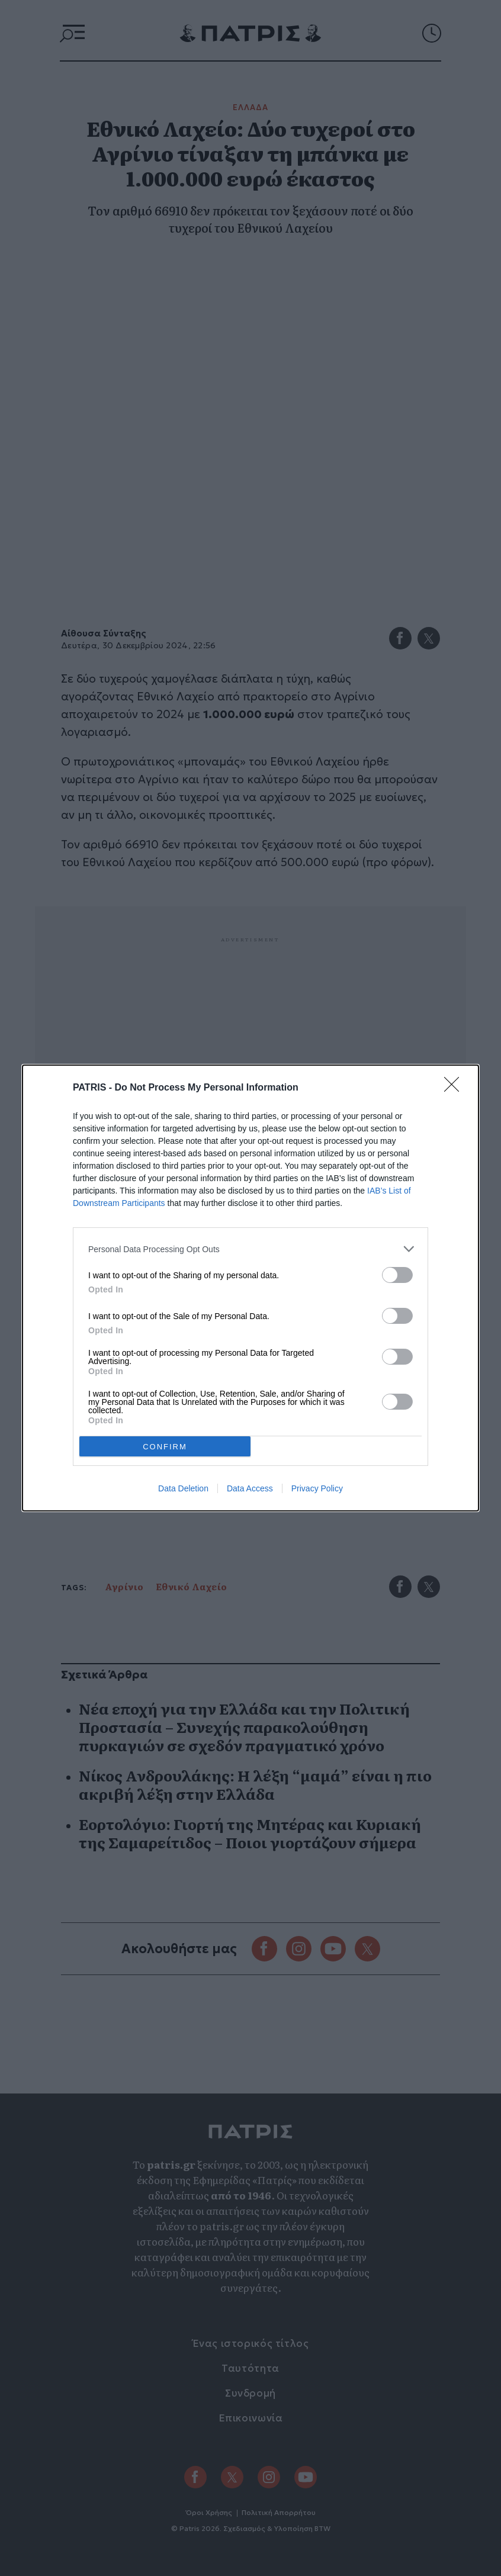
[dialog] (250, 1288)
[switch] (397, 1275)
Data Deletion (183, 1488)
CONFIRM (165, 1446)
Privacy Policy (317, 1488)
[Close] (455, 1088)
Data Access (250, 1488)
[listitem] (250, 1249)
